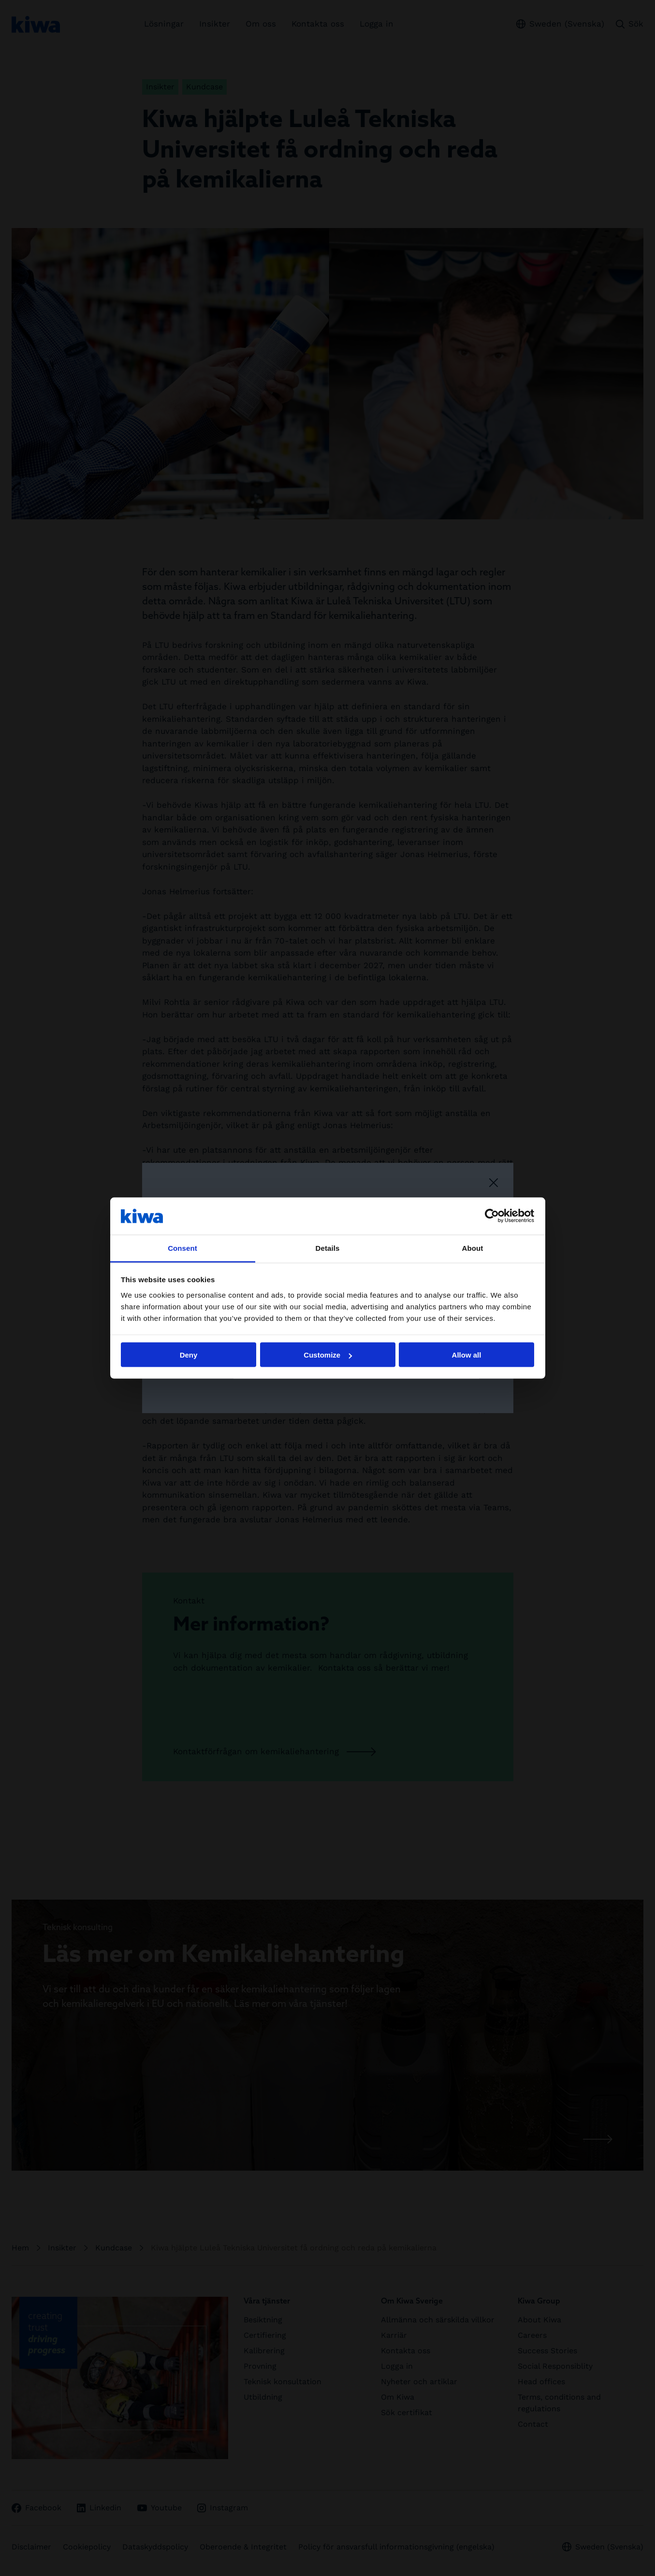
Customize (328, 1355)
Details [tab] (328, 1248)
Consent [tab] (182, 1248)
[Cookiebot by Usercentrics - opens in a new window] (492, 1216)
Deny (189, 1355)
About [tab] (472, 1248)
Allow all (466, 1355)
